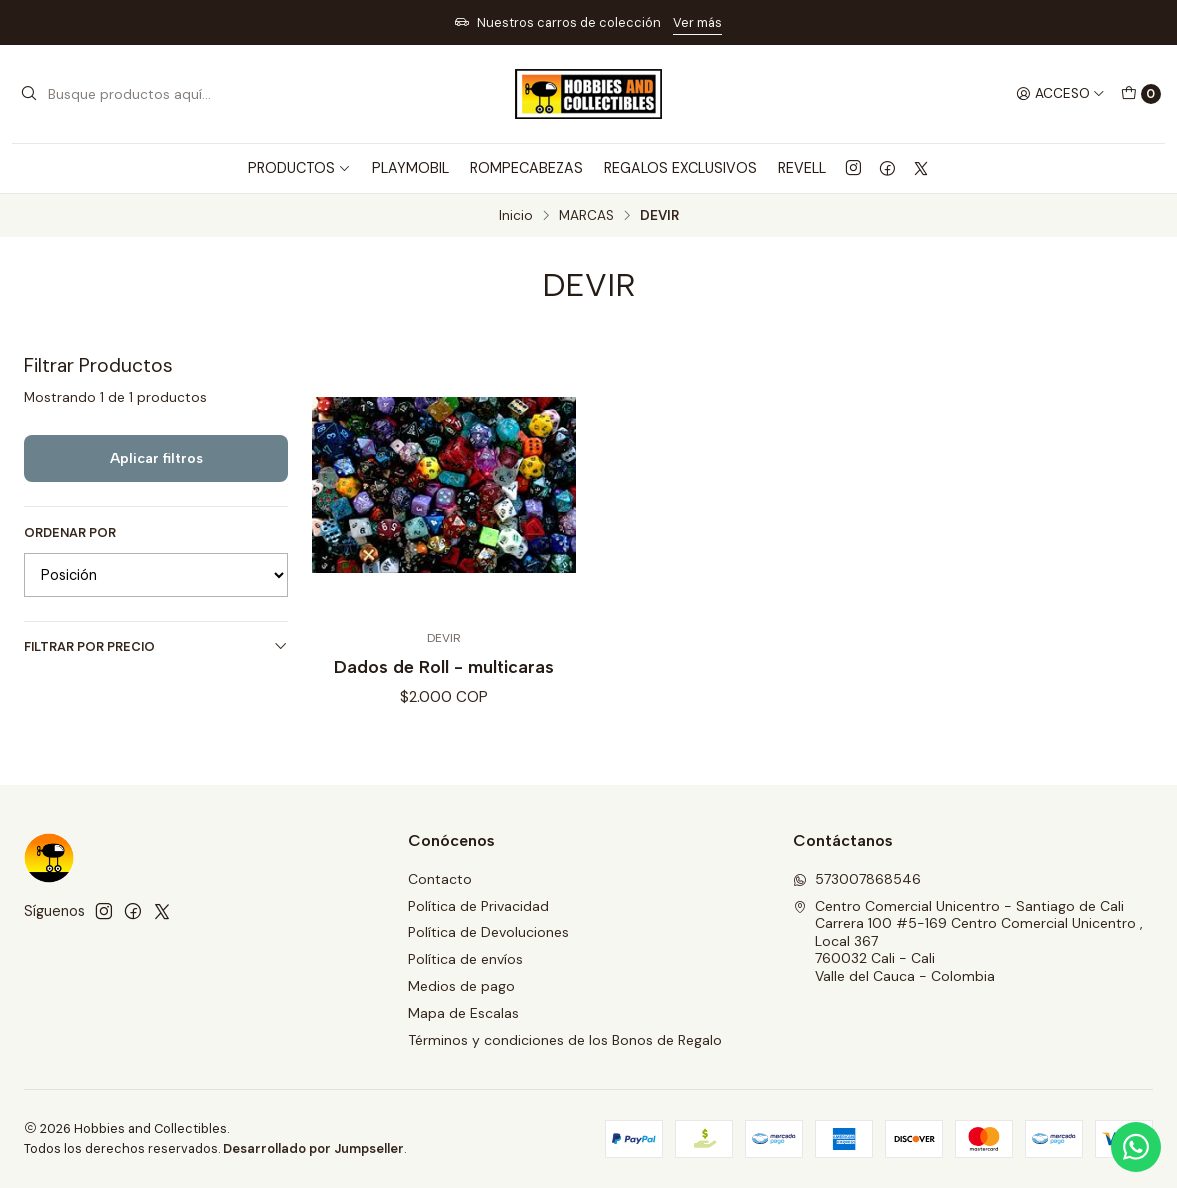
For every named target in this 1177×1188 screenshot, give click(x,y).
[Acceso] (1060, 94)
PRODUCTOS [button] (299, 168)
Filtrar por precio (156, 646)
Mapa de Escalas (463, 1013)
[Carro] (1141, 94)
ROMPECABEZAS (526, 168)
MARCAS (586, 216)
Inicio (516, 216)
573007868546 (857, 879)
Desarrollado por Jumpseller (313, 1148)
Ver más (697, 22)
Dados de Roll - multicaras (444, 666)
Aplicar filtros (156, 458)
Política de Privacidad (478, 906)
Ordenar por (70, 533)
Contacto (440, 879)
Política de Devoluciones (488, 932)
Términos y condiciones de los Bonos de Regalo (565, 1040)
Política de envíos (465, 959)
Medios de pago (461, 986)
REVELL (802, 168)
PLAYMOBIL (410, 168)
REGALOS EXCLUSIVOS (680, 168)
